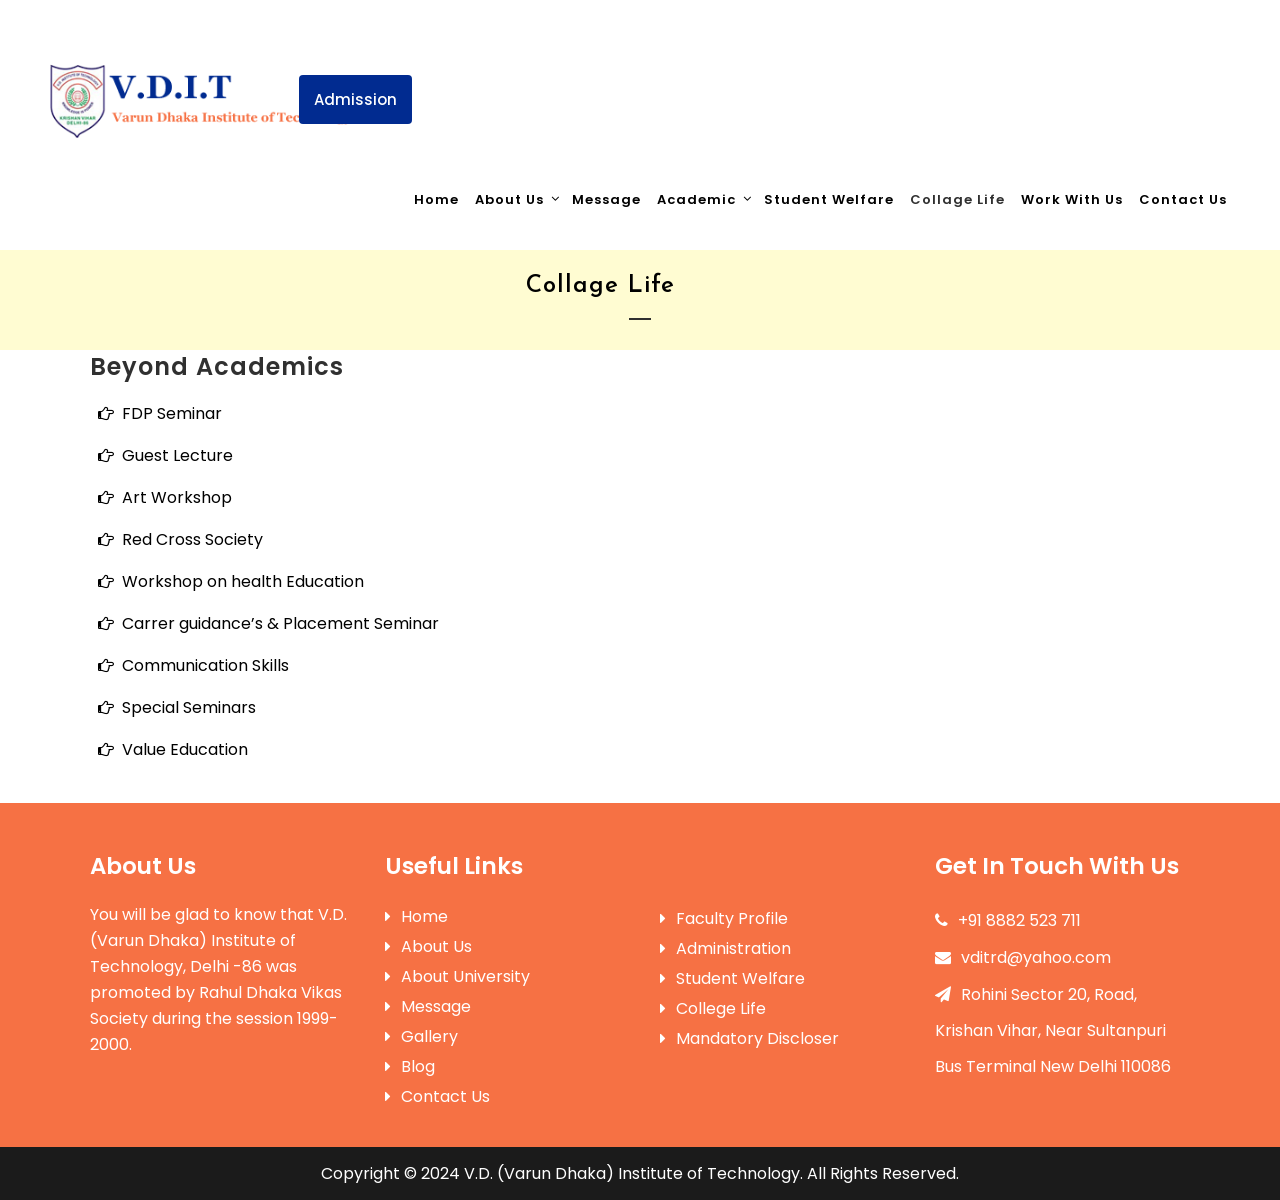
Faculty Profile (724, 918)
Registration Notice (775, 65)
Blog (410, 1066)
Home (416, 916)
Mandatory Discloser (749, 1038)
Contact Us (437, 1096)
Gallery (421, 1036)
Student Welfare (732, 978)
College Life (713, 1008)
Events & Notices (942, 65)
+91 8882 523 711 (1008, 920)
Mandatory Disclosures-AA (1130, 65)
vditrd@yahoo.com (1023, 957)
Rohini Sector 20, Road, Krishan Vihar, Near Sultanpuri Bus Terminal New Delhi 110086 (1053, 1030)
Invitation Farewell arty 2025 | (563, 65)
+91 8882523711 (408, 21)
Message (428, 1006)
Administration (725, 948)
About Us (428, 946)
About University (457, 976)
